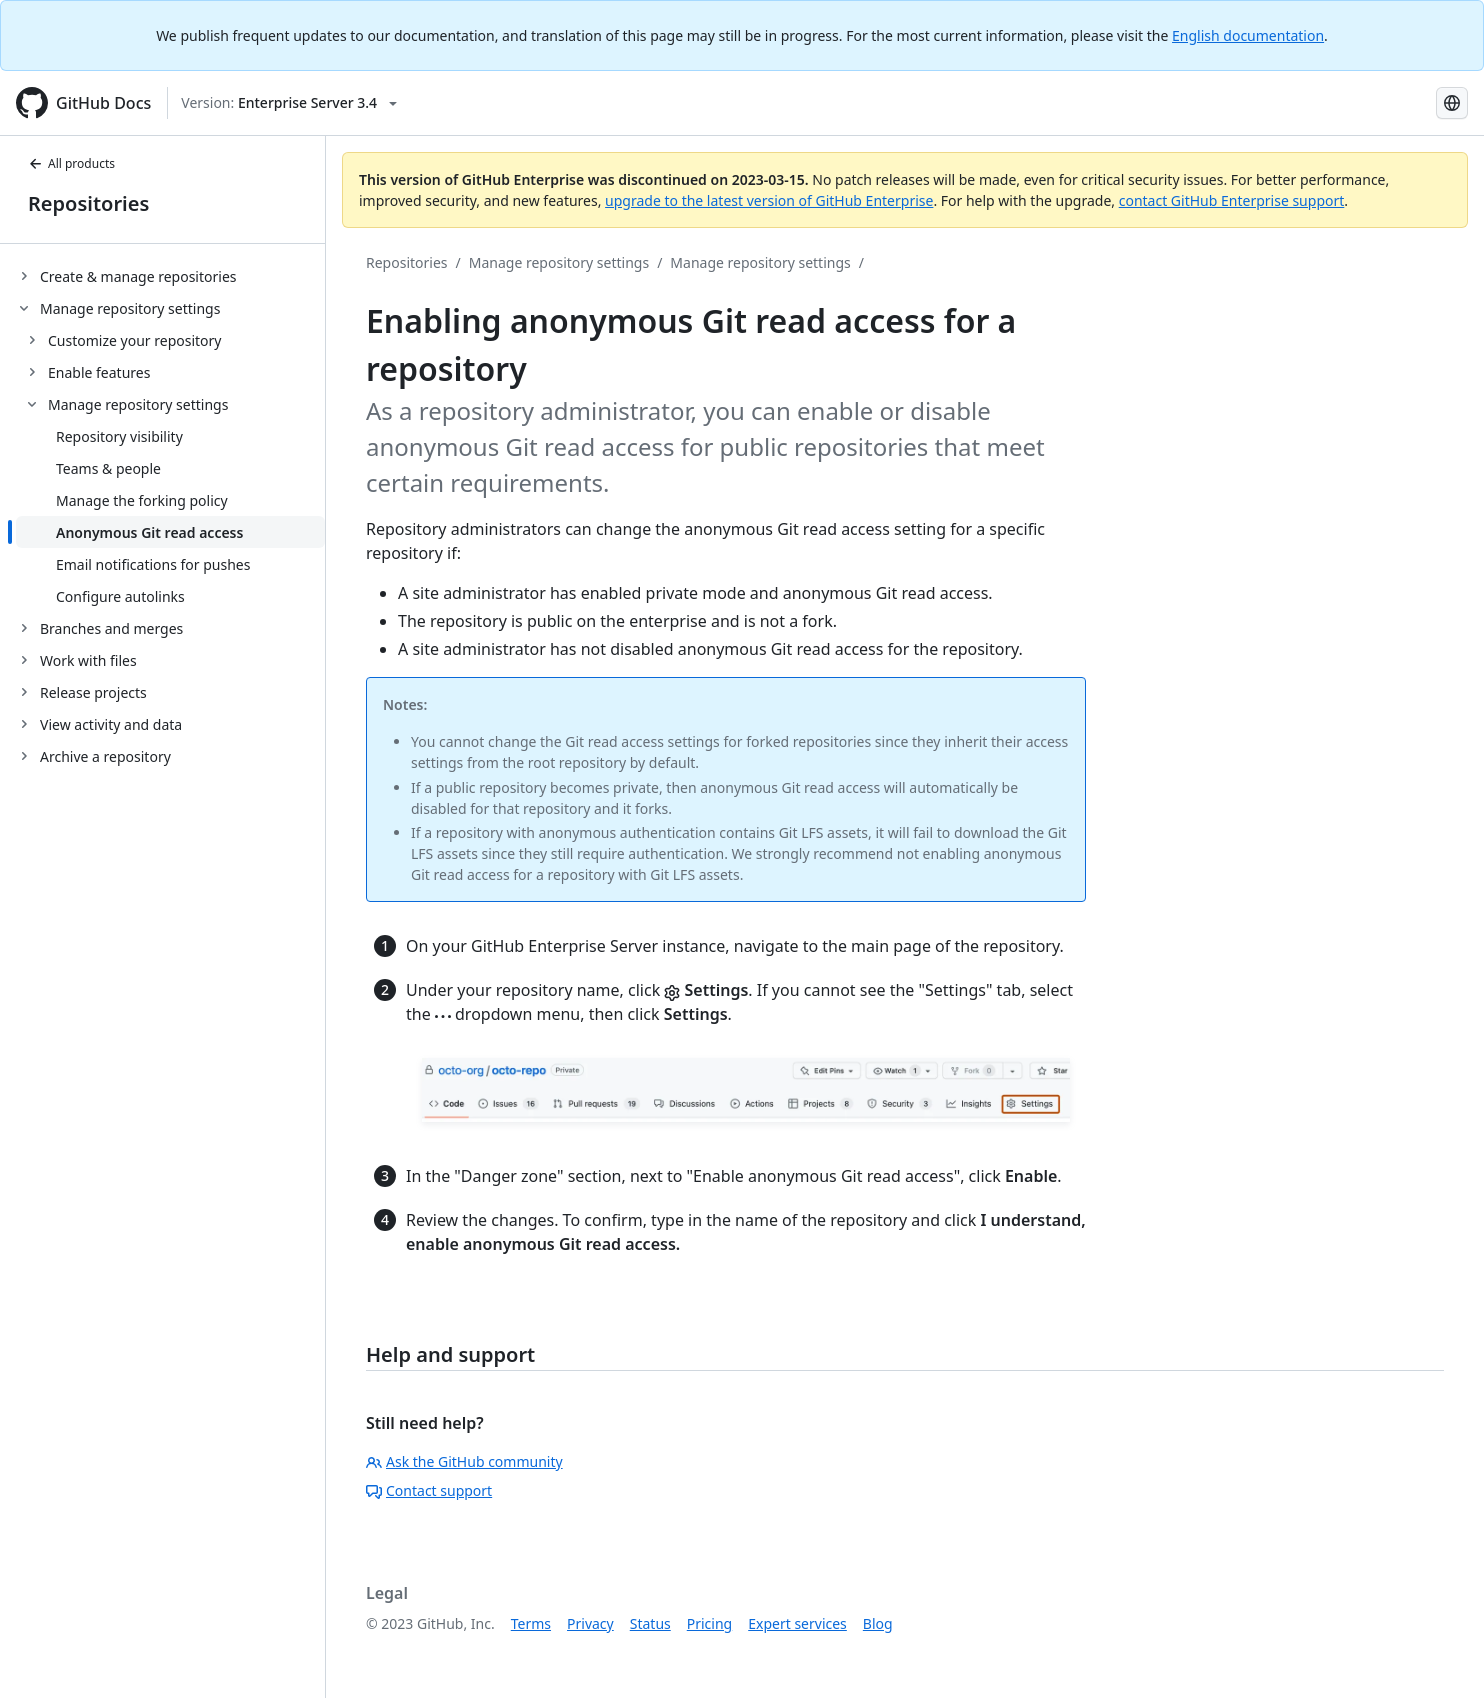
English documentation (1248, 35)
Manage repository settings (559, 262)
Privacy (590, 1623)
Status (650, 1623)
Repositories (88, 203)
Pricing (709, 1623)
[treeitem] (170, 276)
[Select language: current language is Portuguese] (1452, 103)
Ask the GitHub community (464, 1461)
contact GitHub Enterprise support (1232, 200)
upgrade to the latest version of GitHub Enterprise (769, 200)
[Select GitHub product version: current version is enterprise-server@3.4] (289, 103)
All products (71, 163)
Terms (531, 1623)
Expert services (797, 1623)
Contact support (429, 1490)
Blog (878, 1623)
